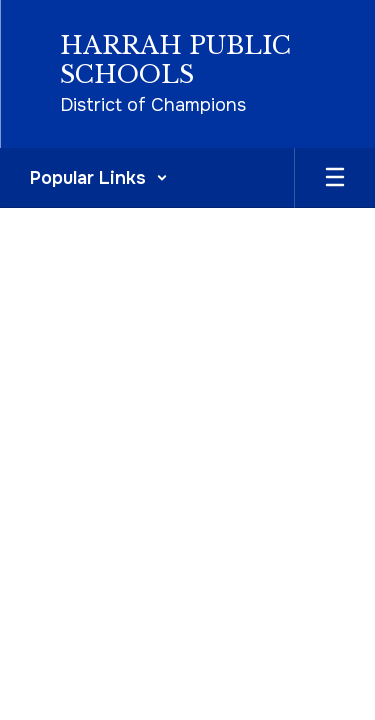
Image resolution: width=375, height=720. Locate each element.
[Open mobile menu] (335, 178)
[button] (99, 178)
